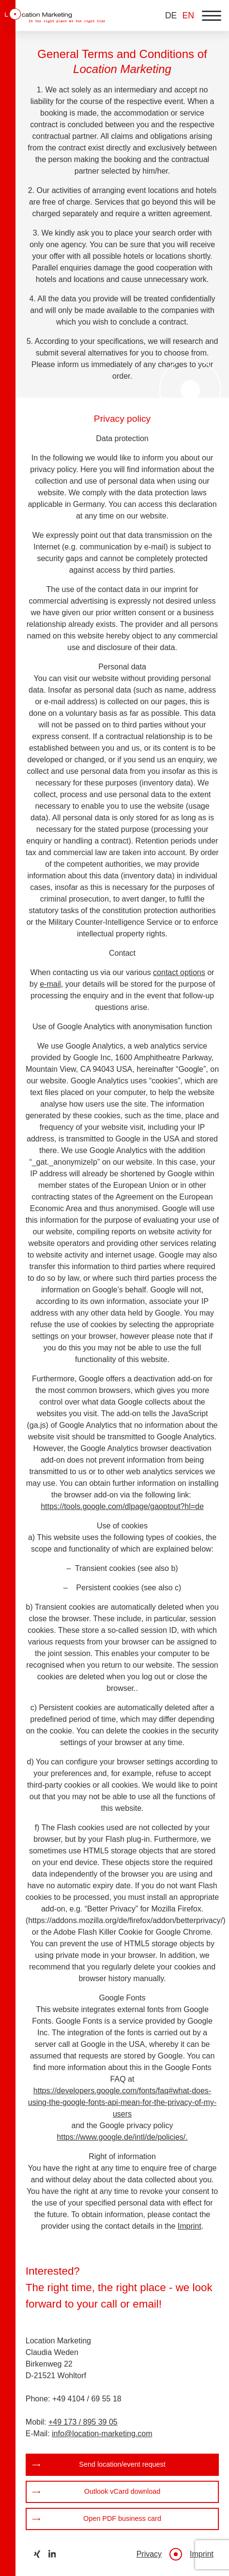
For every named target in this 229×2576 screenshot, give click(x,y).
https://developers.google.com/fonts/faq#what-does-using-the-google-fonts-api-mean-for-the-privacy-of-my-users (122, 2102)
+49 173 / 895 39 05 (83, 2422)
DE (171, 15)
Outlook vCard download (122, 2491)
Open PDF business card (122, 2518)
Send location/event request (122, 2464)
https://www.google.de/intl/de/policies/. (122, 2137)
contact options (179, 972)
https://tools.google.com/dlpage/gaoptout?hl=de (122, 1506)
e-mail (50, 984)
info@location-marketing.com (102, 2433)
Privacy (149, 2554)
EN (188, 15)
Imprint (189, 2226)
